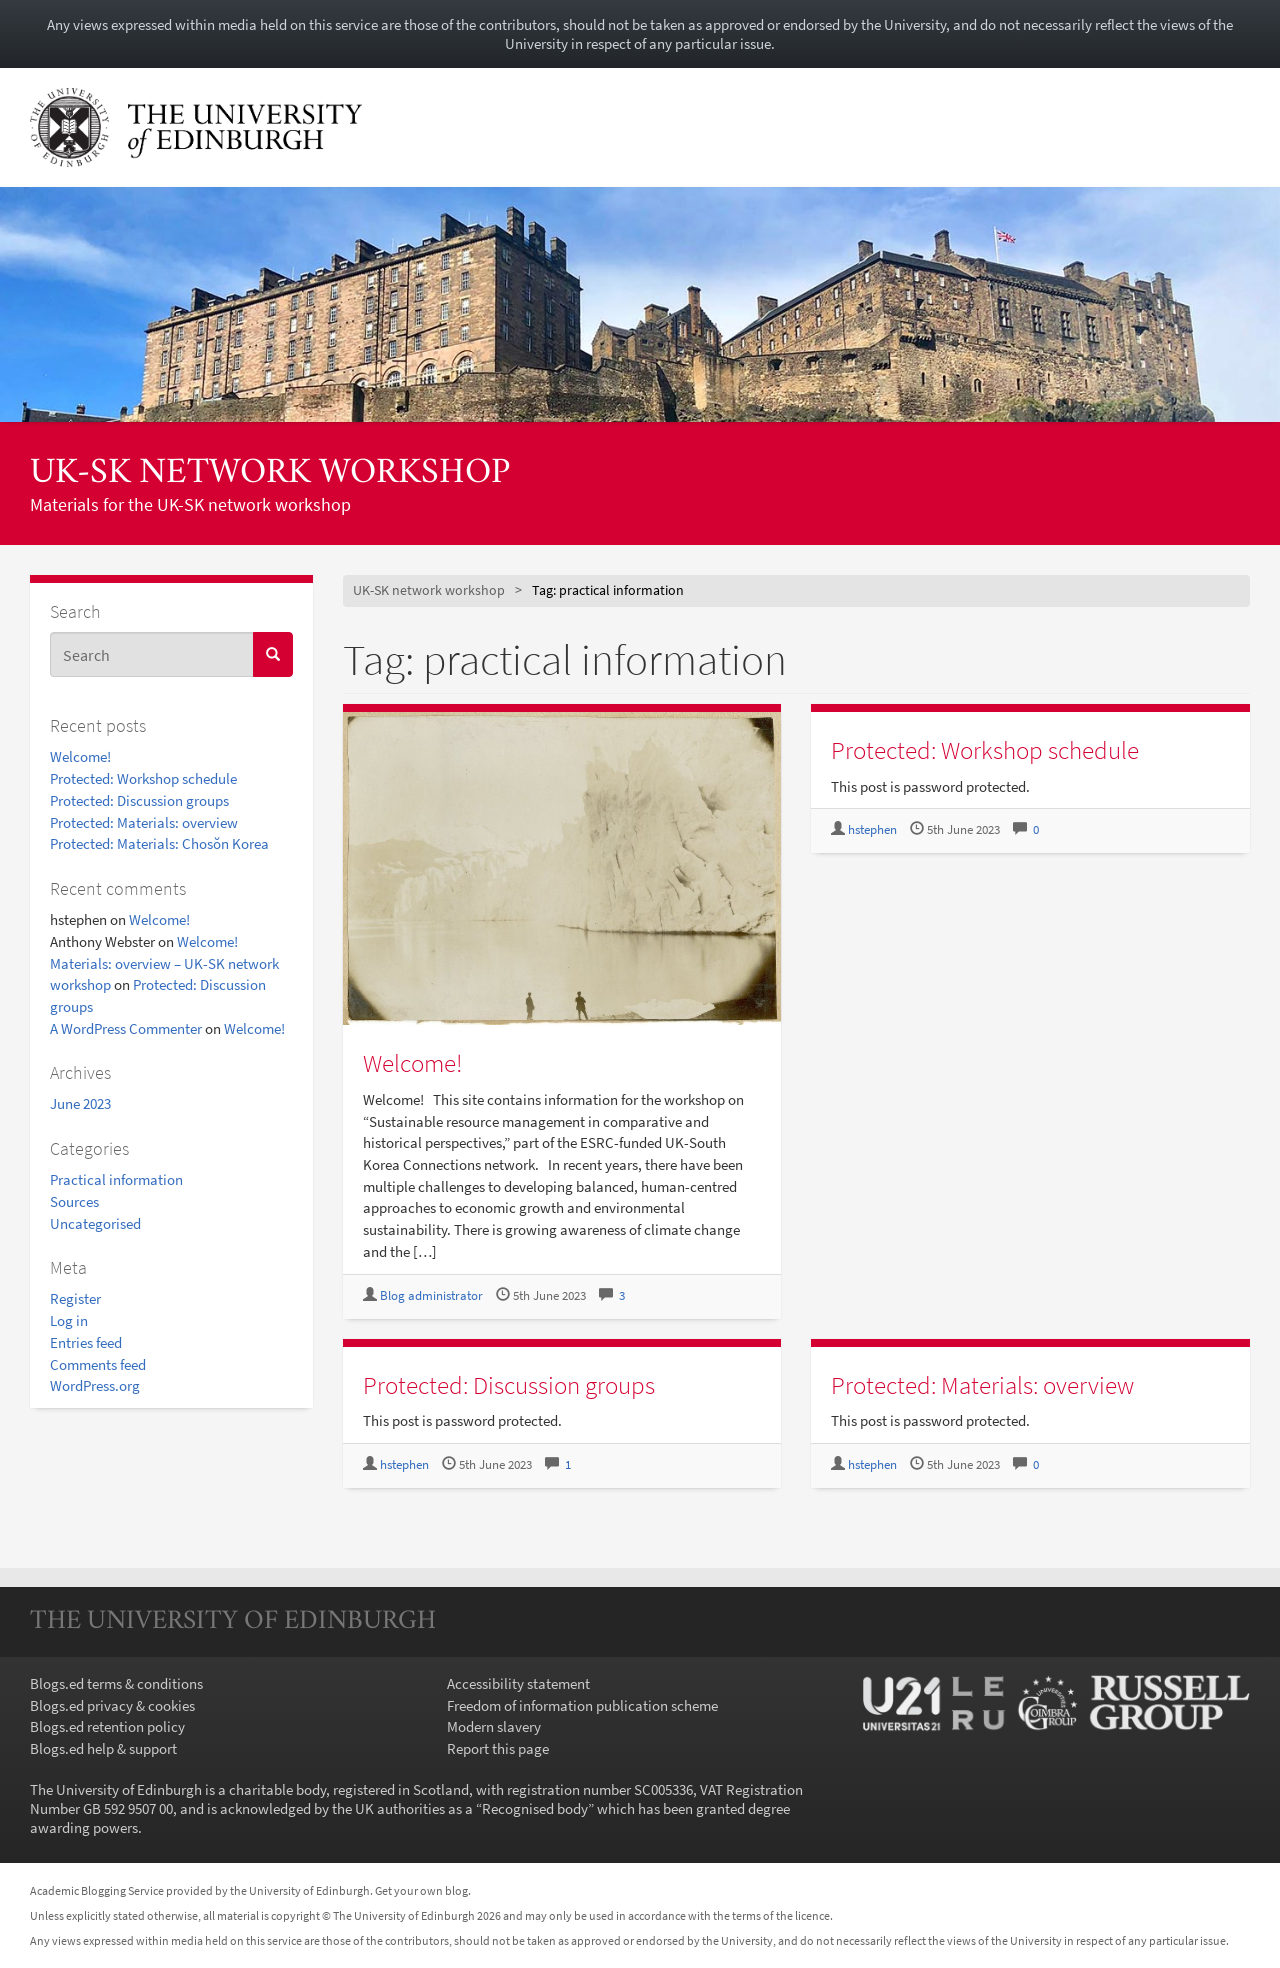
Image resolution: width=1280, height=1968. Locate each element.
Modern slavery (494, 1726)
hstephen (872, 829)
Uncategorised (95, 1223)
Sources (74, 1201)
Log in (69, 1320)
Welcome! (80, 756)
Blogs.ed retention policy (107, 1726)
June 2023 (80, 1103)
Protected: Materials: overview (144, 822)
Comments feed (98, 1364)
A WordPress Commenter (126, 1028)
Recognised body (535, 1808)
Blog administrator (431, 1295)
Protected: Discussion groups (139, 800)
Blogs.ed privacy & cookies (112, 1705)
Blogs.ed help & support (103, 1748)
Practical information (116, 1179)
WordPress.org (95, 1385)
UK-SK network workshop (270, 474)
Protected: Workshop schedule (143, 778)
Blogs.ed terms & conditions (116, 1683)
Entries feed (86, 1342)
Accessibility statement (518, 1683)
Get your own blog (421, 1890)
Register (75, 1298)
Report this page (498, 1748)
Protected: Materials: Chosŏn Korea (159, 843)
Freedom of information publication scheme (582, 1705)
